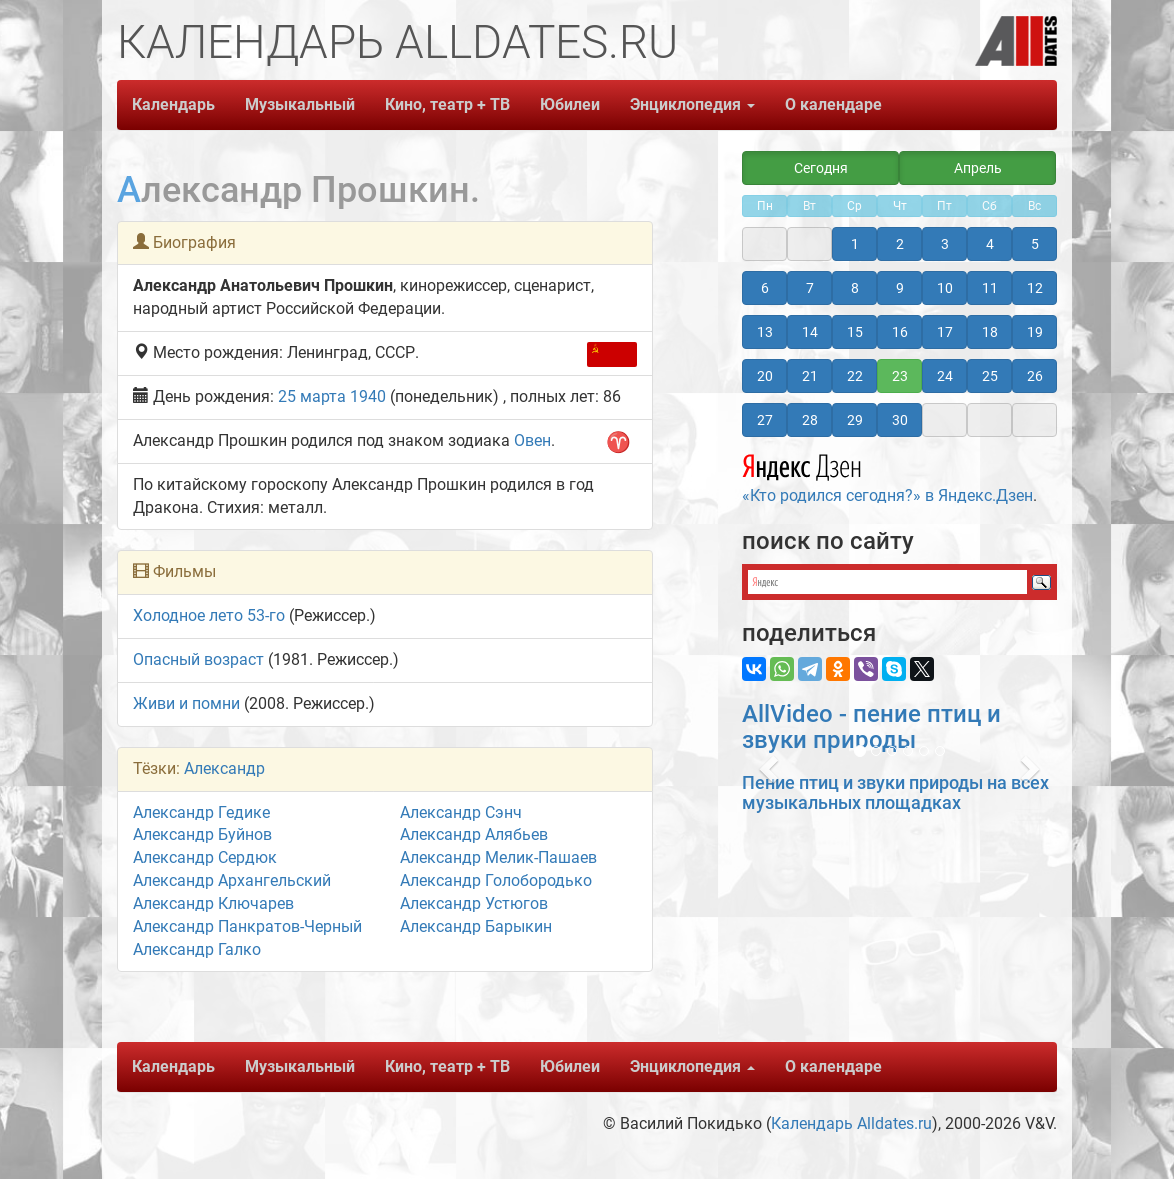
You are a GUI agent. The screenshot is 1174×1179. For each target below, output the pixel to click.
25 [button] (990, 376)
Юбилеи (570, 104)
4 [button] (990, 244)
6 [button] (765, 288)
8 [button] (855, 288)
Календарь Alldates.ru (851, 1123)
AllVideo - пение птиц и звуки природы (871, 727)
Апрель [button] (978, 168)
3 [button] (945, 244)
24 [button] (945, 376)
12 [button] (1035, 288)
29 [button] (855, 420)
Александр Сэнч (461, 812)
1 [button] (855, 244)
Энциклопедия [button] (692, 104)
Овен (532, 440)
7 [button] (810, 288)
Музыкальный (300, 104)
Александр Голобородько (496, 880)
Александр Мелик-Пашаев (498, 857)
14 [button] (810, 332)
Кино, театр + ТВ (447, 104)
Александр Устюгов (474, 903)
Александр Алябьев (474, 834)
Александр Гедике (201, 812)
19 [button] (1035, 332)
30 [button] (900, 420)
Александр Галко (197, 949)
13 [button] (765, 332)
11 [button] (990, 288)
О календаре (833, 104)
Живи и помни (186, 703)
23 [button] (900, 376)
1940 (368, 396)
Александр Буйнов (202, 834)
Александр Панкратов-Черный (247, 926)
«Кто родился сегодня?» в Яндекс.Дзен (887, 476)
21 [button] (810, 376)
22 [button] (855, 376)
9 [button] (900, 288)
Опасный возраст (198, 659)
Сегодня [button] (821, 168)
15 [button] (855, 332)
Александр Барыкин (476, 926)
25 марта (312, 396)
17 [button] (945, 332)
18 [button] (990, 332)
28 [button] (810, 420)
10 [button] (945, 288)
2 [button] (900, 244)
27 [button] (765, 420)
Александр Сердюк (205, 857)
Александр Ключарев (213, 903)
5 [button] (1035, 244)
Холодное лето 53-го (209, 615)
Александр (224, 768)
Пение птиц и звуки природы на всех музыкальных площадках (895, 792)
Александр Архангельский (232, 880)
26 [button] (1035, 376)
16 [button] (900, 332)
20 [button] (765, 376)
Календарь (173, 104)
